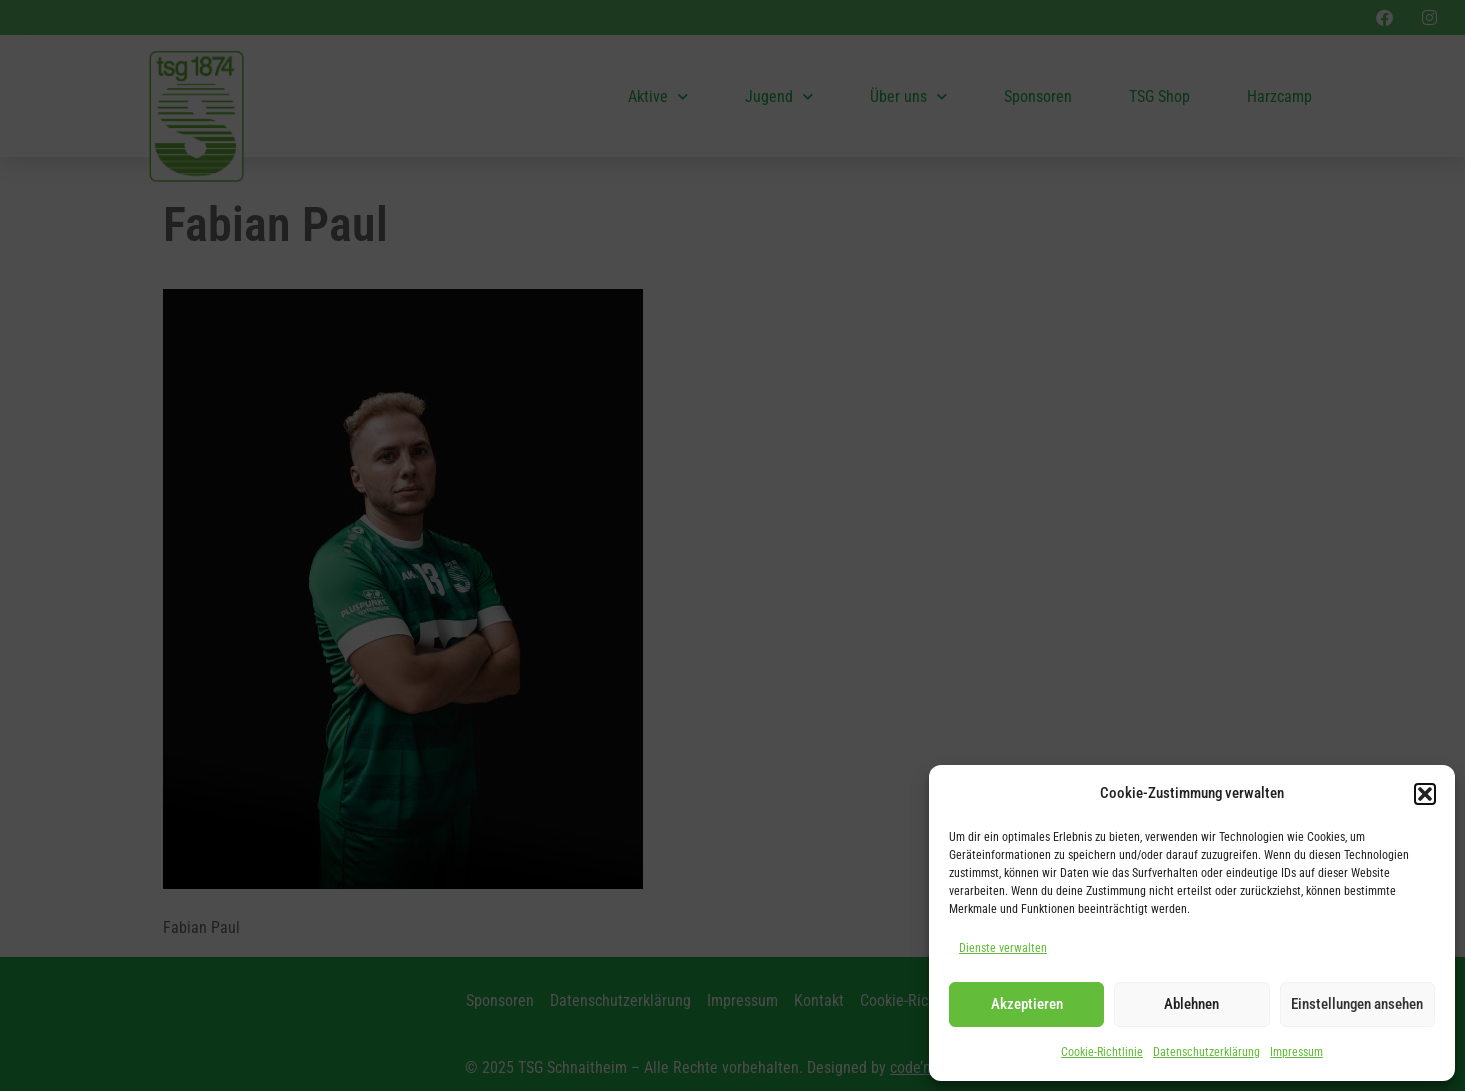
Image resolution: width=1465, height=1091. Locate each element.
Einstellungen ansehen (1357, 1004)
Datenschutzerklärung (1206, 1052)
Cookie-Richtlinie (1102, 1052)
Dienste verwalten (1003, 948)
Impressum (1296, 1052)
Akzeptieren (1027, 1004)
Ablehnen (1191, 1004)
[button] (1425, 794)
